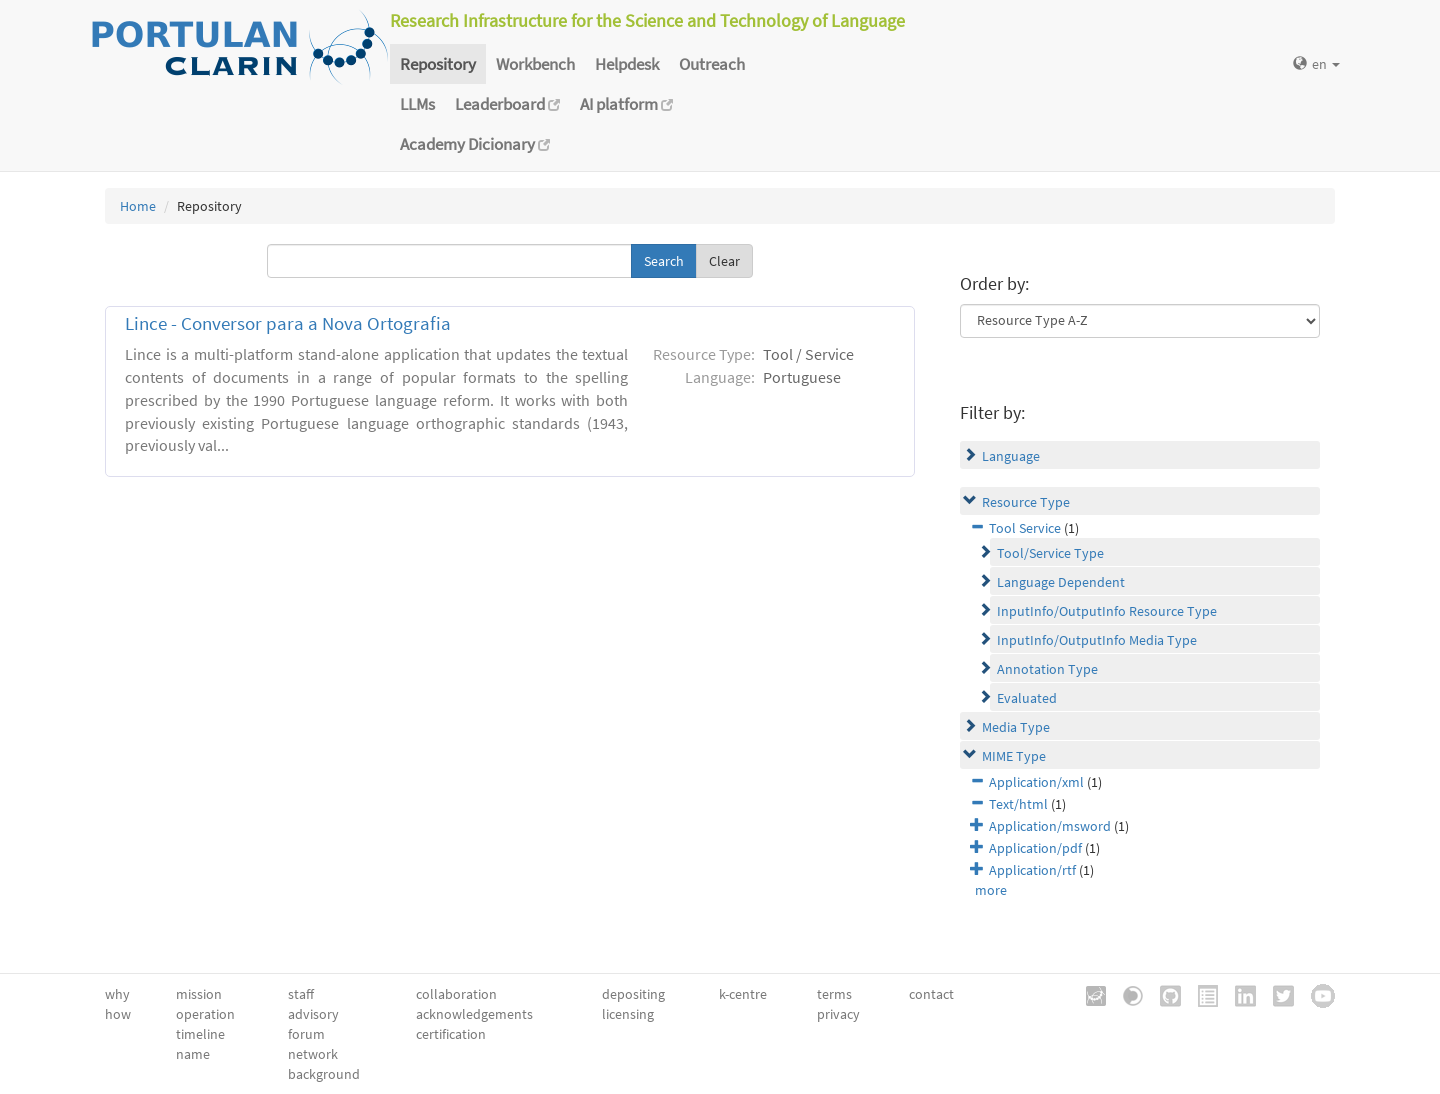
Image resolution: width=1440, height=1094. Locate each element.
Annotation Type (1047, 669)
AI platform (626, 104)
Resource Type (1026, 502)
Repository (438, 64)
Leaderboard (507, 104)
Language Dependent (1061, 582)
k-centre (743, 994)
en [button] (1316, 64)
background (324, 1074)
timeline (200, 1034)
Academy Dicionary (475, 144)
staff (301, 994)
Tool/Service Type (1050, 553)
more (991, 890)
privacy (838, 1014)
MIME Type (1014, 756)
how (118, 1014)
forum (306, 1034)
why (117, 994)
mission (199, 994)
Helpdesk (627, 64)
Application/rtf (1032, 870)
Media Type (1016, 727)
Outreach (712, 64)
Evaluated (1027, 698)
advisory (313, 1014)
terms (834, 994)
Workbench (535, 64)
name (193, 1054)
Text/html (1018, 804)
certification (451, 1034)
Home (138, 206)
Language (1011, 456)
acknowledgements (474, 1014)
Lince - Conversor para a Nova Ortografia (288, 323)
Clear (724, 261)
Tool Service (1025, 528)
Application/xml (1036, 782)
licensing (628, 1014)
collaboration (456, 994)
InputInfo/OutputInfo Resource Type (1107, 611)
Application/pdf (1035, 848)
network (313, 1054)
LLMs (417, 104)
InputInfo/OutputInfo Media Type (1097, 640)
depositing (633, 994)
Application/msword (1050, 826)
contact (931, 994)
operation (205, 1014)
